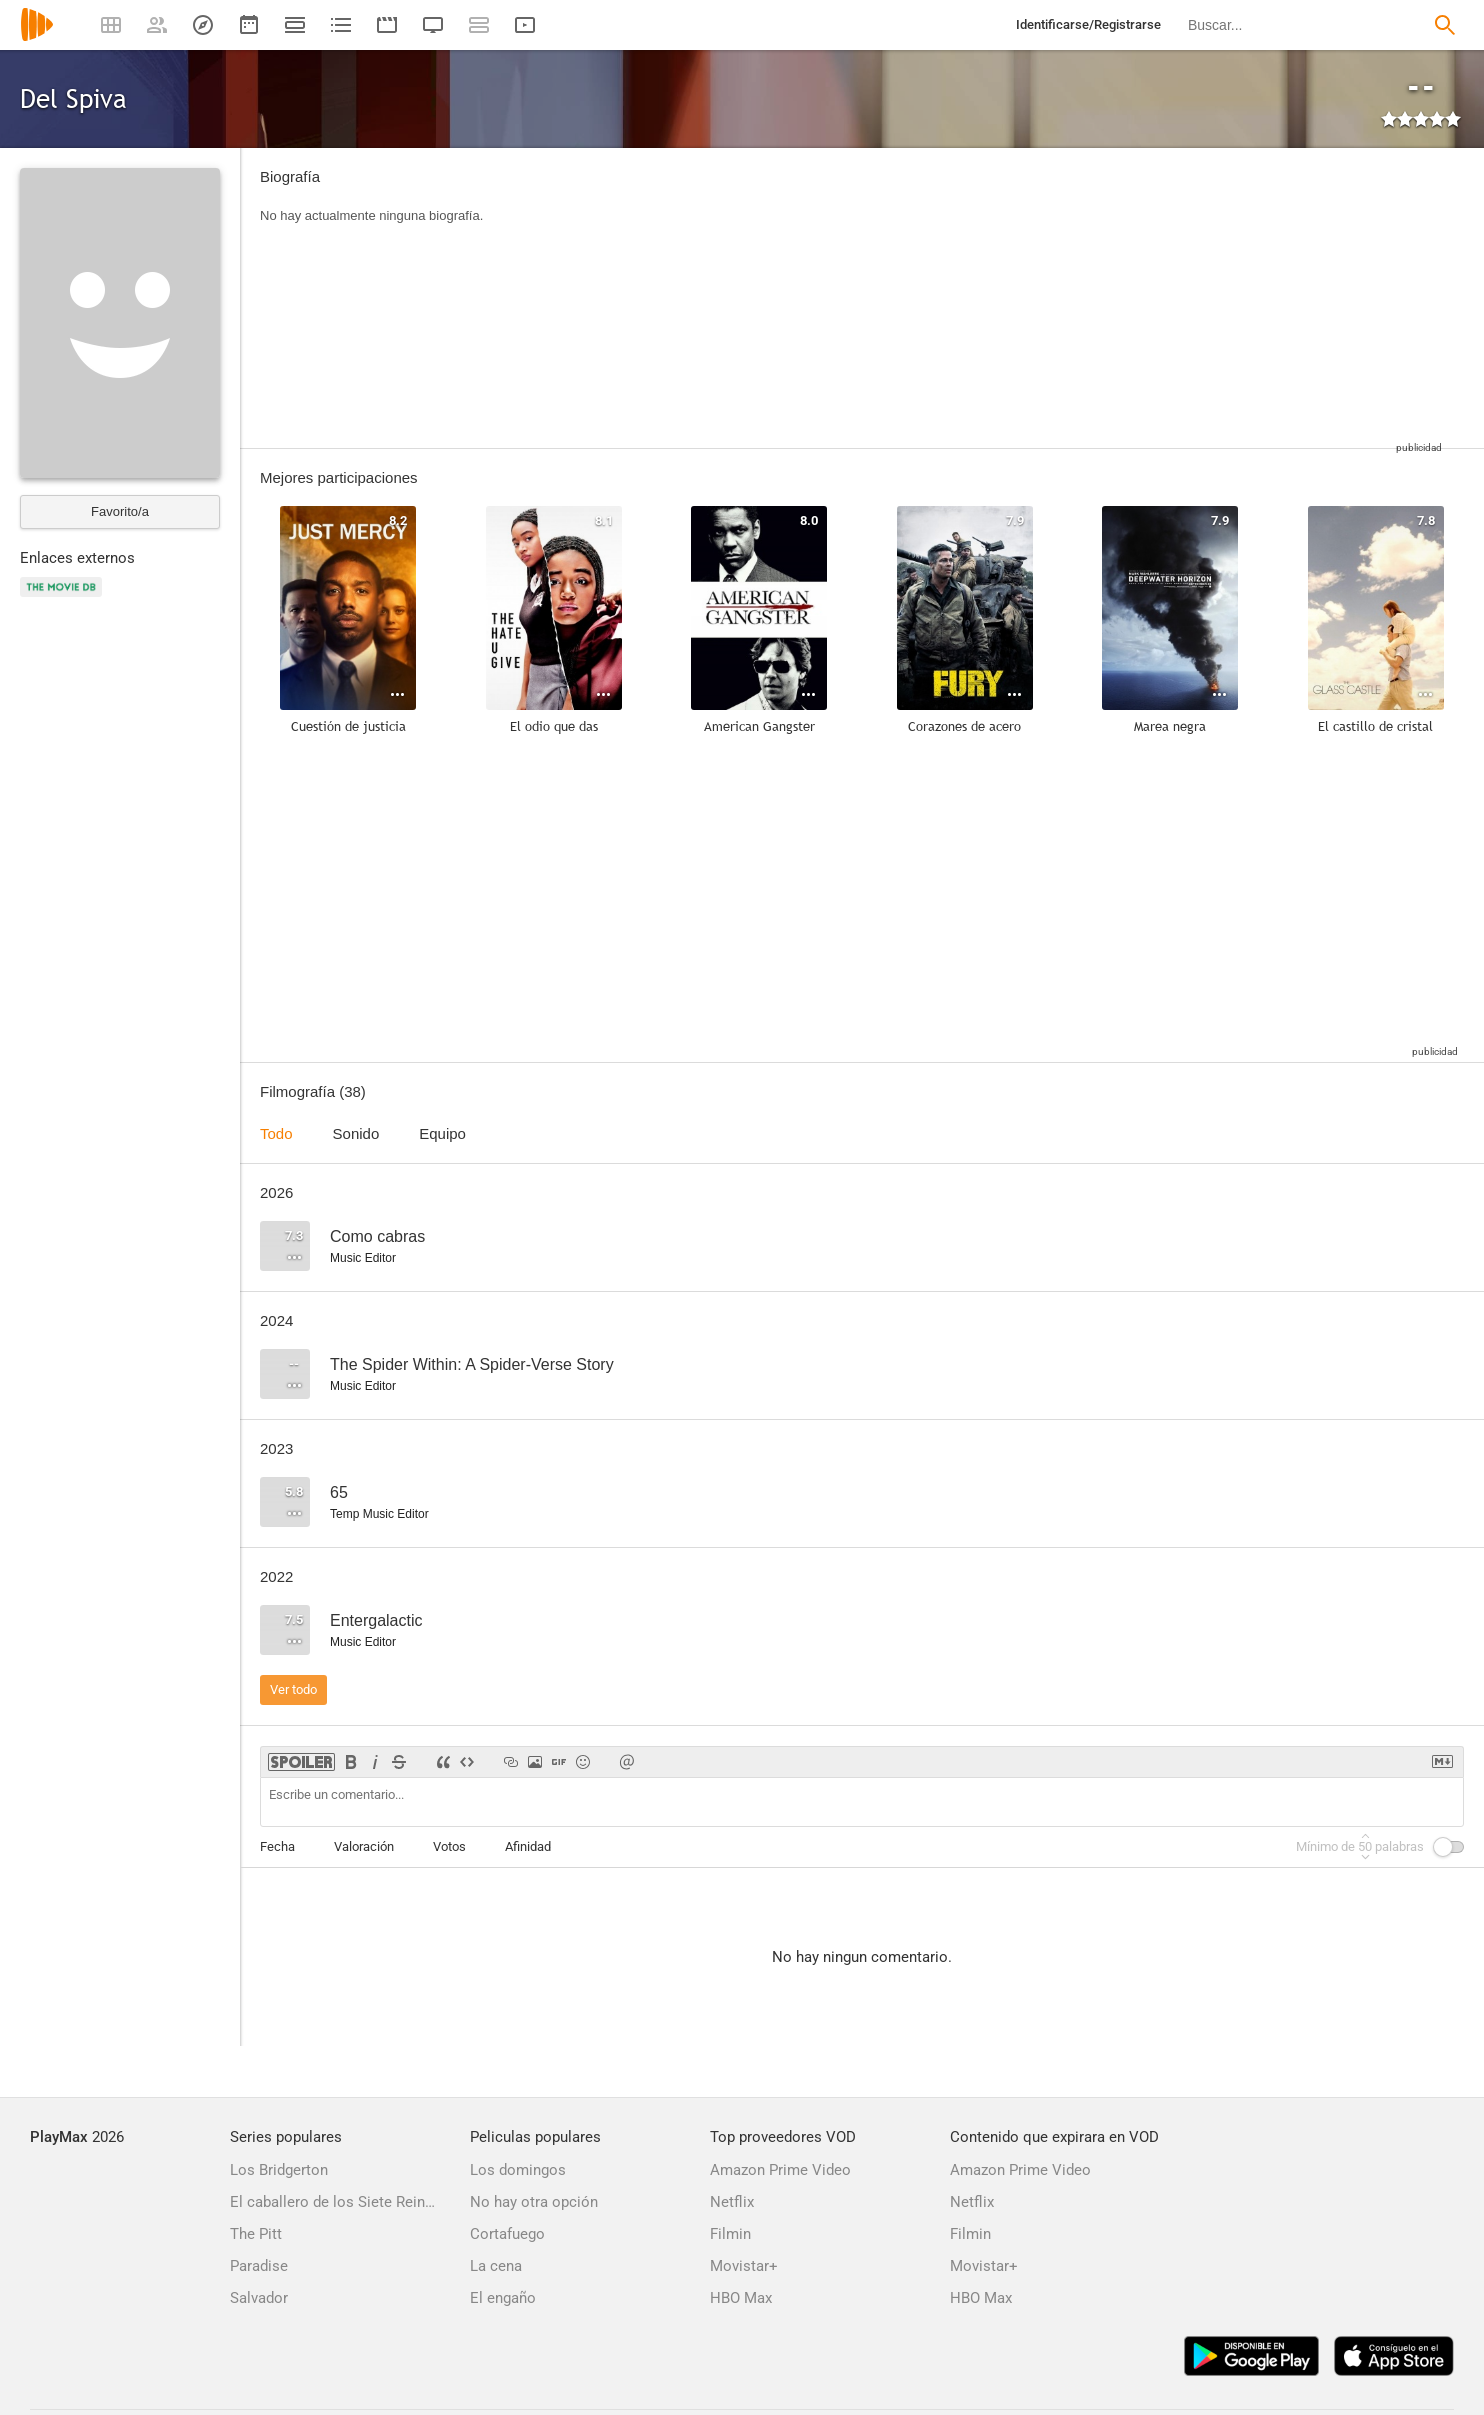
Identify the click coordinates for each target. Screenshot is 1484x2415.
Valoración (364, 1846)
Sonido (356, 1133)
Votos (449, 1846)
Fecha (277, 1846)
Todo (276, 1133)
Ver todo (293, 1689)
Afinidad (528, 1846)
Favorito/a (120, 511)
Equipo (442, 1133)
